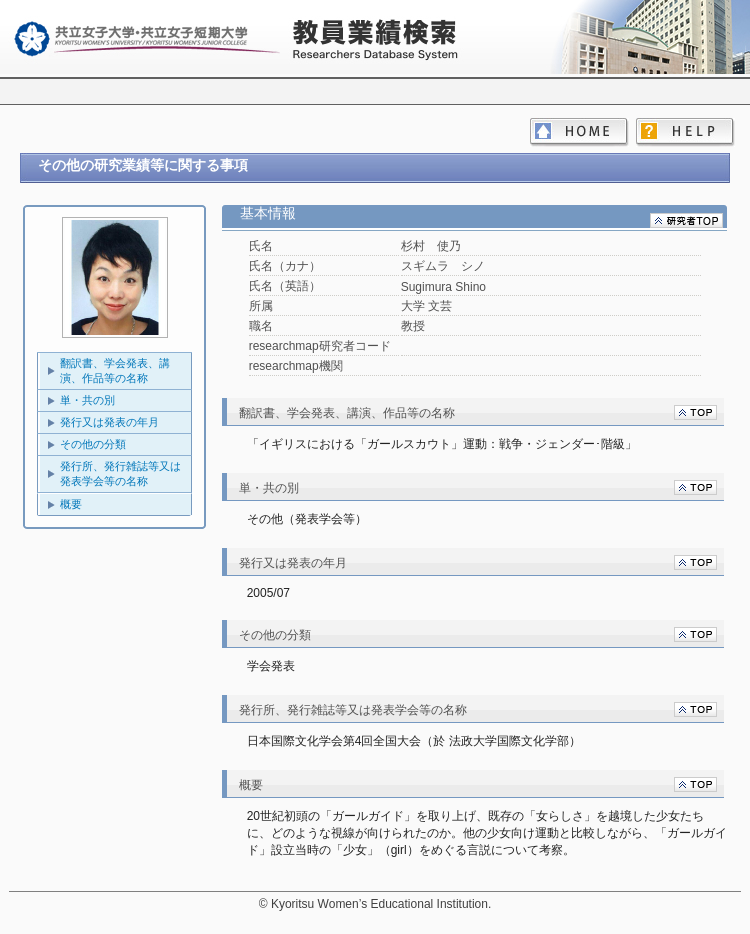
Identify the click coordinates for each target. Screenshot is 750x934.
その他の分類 (93, 444)
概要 (71, 504)
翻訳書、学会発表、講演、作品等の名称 (115, 370)
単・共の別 (87, 400)
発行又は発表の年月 (109, 422)
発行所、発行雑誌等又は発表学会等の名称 (120, 473)
